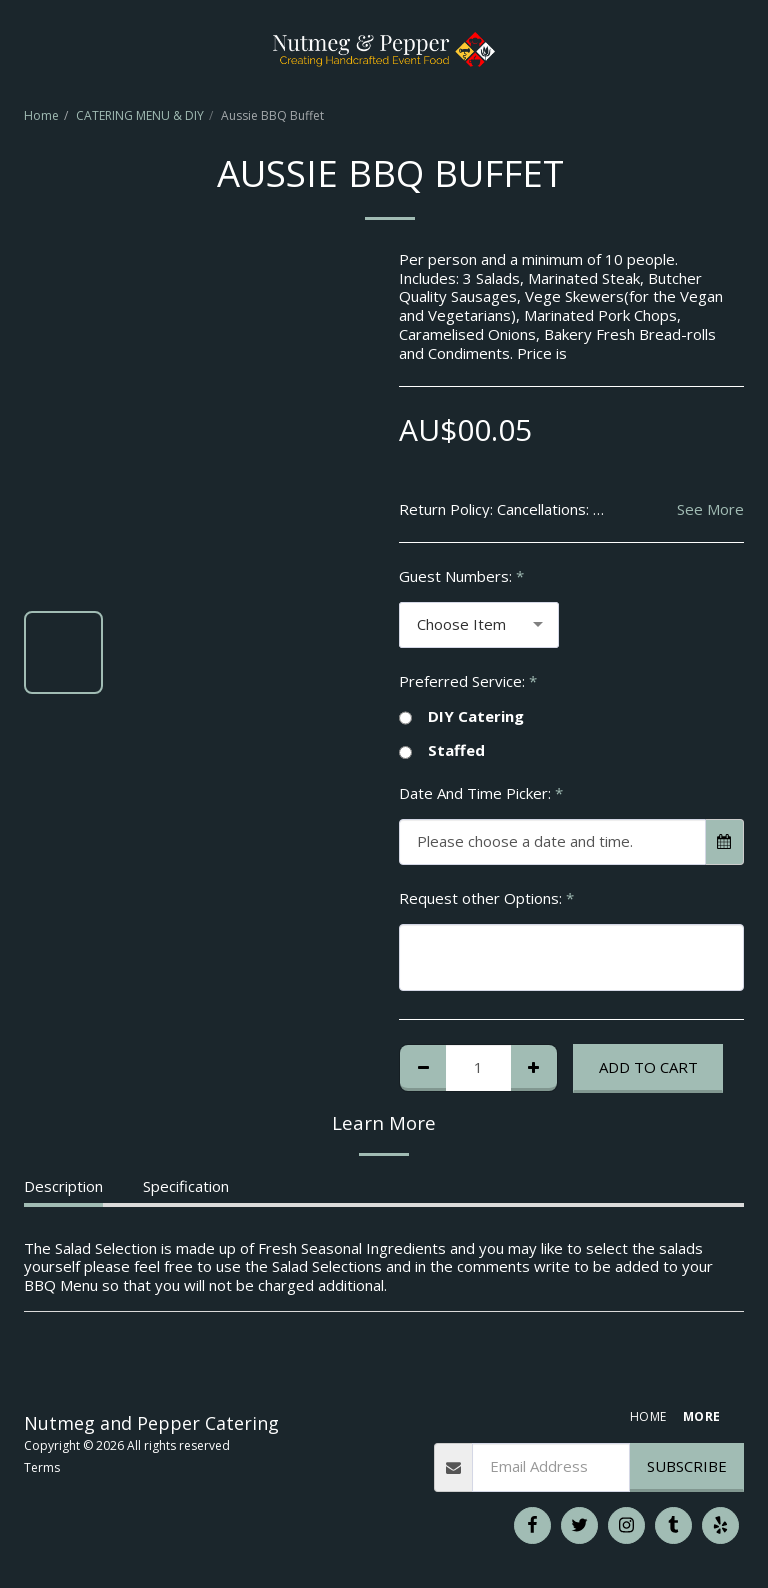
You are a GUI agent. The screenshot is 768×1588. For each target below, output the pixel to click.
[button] (22, 48)
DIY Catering (461, 716)
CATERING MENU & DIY (140, 115)
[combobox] (479, 625)
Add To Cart (648, 1067)
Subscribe (687, 1466)
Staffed (442, 750)
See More (710, 509)
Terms (42, 1467)
